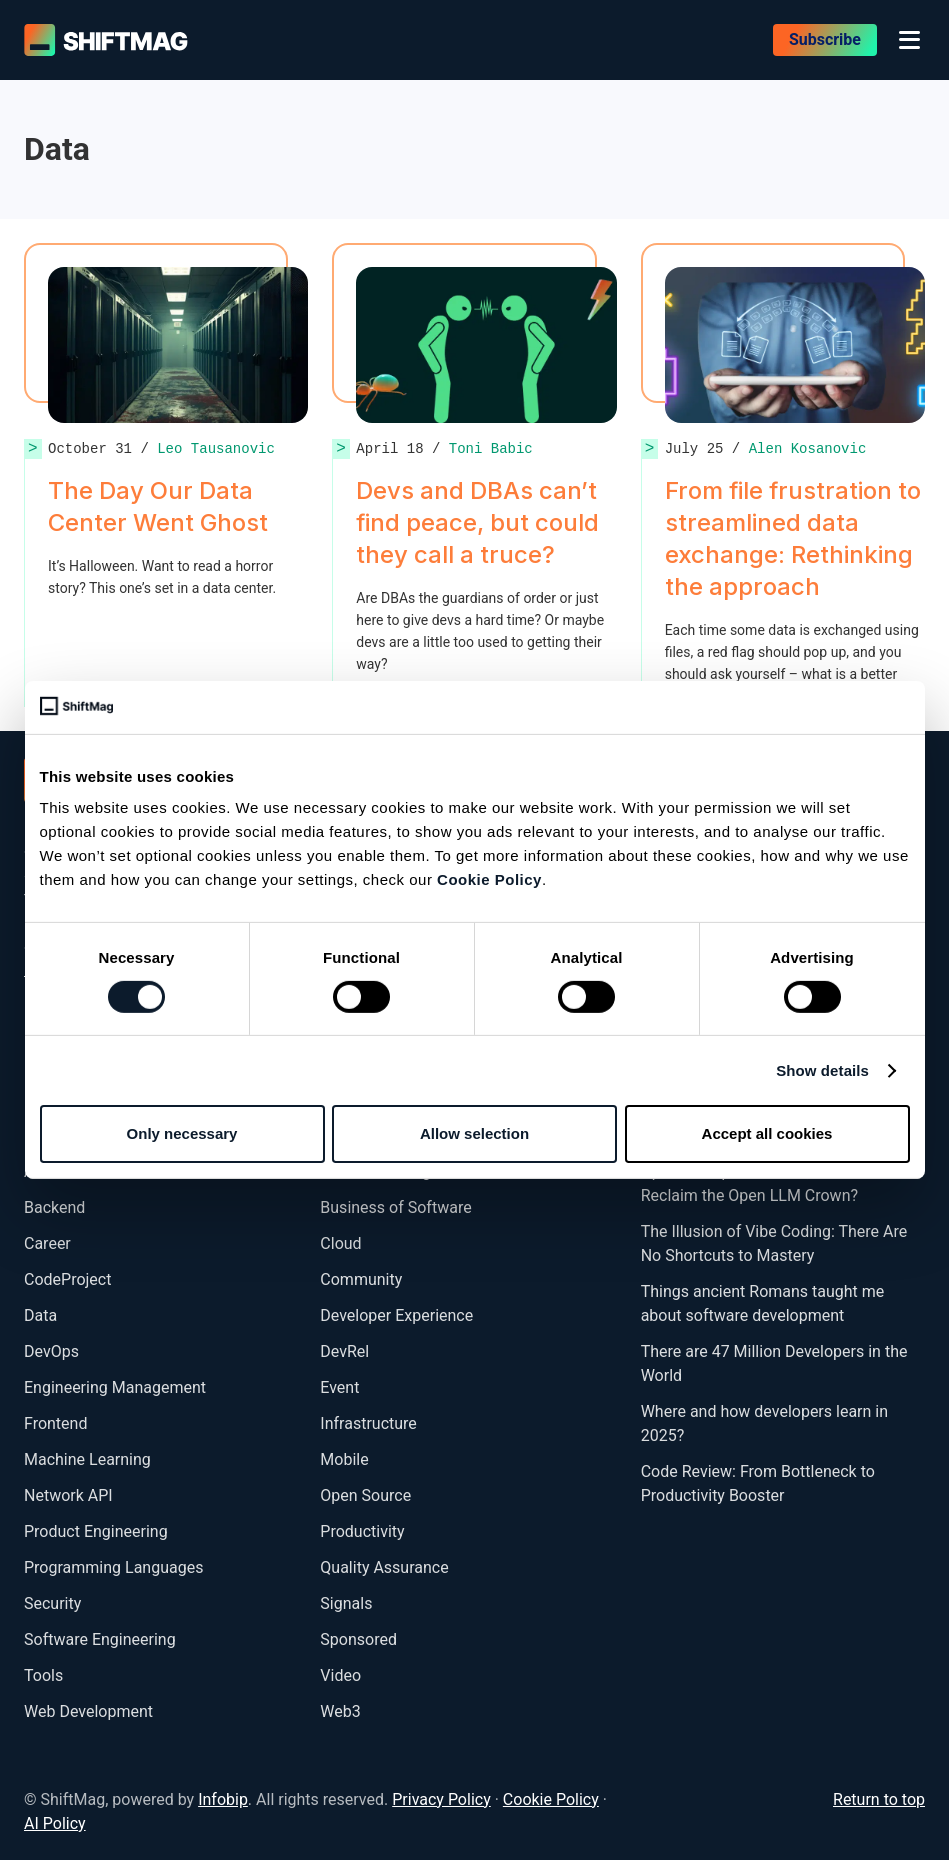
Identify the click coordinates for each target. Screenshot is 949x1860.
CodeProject (67, 1279)
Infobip (223, 1799)
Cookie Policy (489, 879)
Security (52, 1603)
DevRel (344, 1351)
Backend (54, 1207)
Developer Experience (396, 1315)
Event (339, 1387)
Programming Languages (113, 1567)
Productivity (362, 1531)
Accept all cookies (767, 1133)
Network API (68, 1495)
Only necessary (182, 1133)
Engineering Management (115, 1387)
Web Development (88, 1711)
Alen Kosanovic (808, 448)
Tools (43, 1675)
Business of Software (395, 1207)
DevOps (51, 1351)
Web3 (340, 1711)
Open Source (365, 1495)
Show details (822, 1070)
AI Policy (55, 1823)
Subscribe (825, 39)
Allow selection (474, 1133)
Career (47, 1243)
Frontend (55, 1423)
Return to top (879, 1799)
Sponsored (358, 1639)
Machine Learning (87, 1459)
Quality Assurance (384, 1567)
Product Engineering (96, 1531)
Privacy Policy (441, 1799)
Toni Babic (491, 448)
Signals (346, 1603)
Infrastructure (368, 1423)
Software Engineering (100, 1639)
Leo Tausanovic (216, 448)
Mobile (344, 1459)
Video (340, 1675)
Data (40, 1315)
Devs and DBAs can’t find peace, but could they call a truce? (477, 522)
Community (361, 1279)
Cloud (340, 1243)
